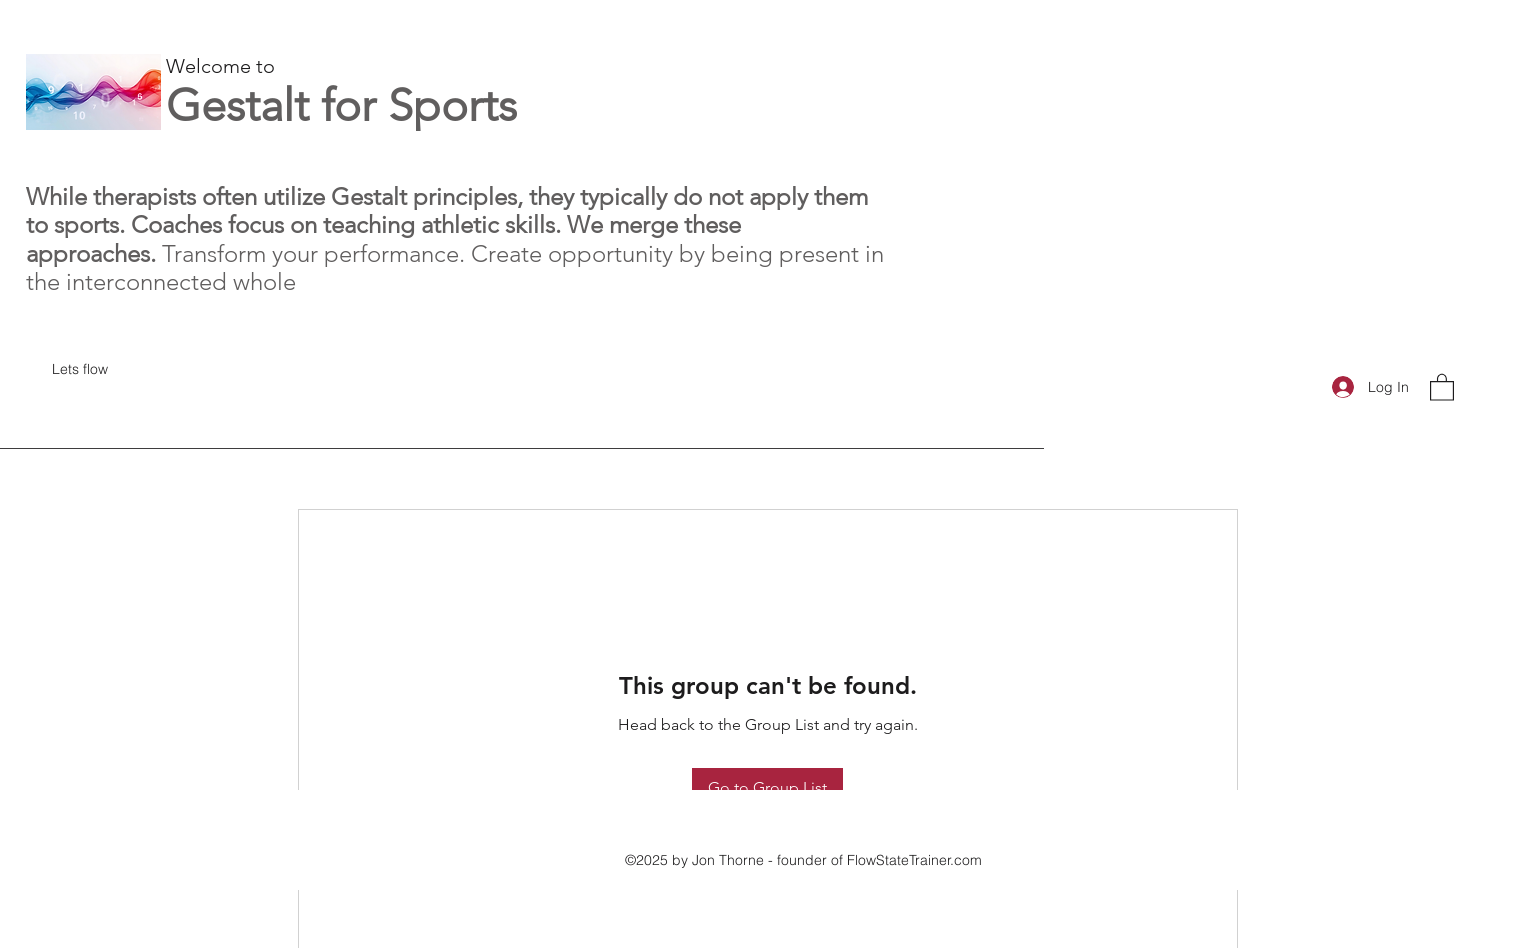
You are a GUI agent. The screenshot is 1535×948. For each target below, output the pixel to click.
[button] (1442, 386)
